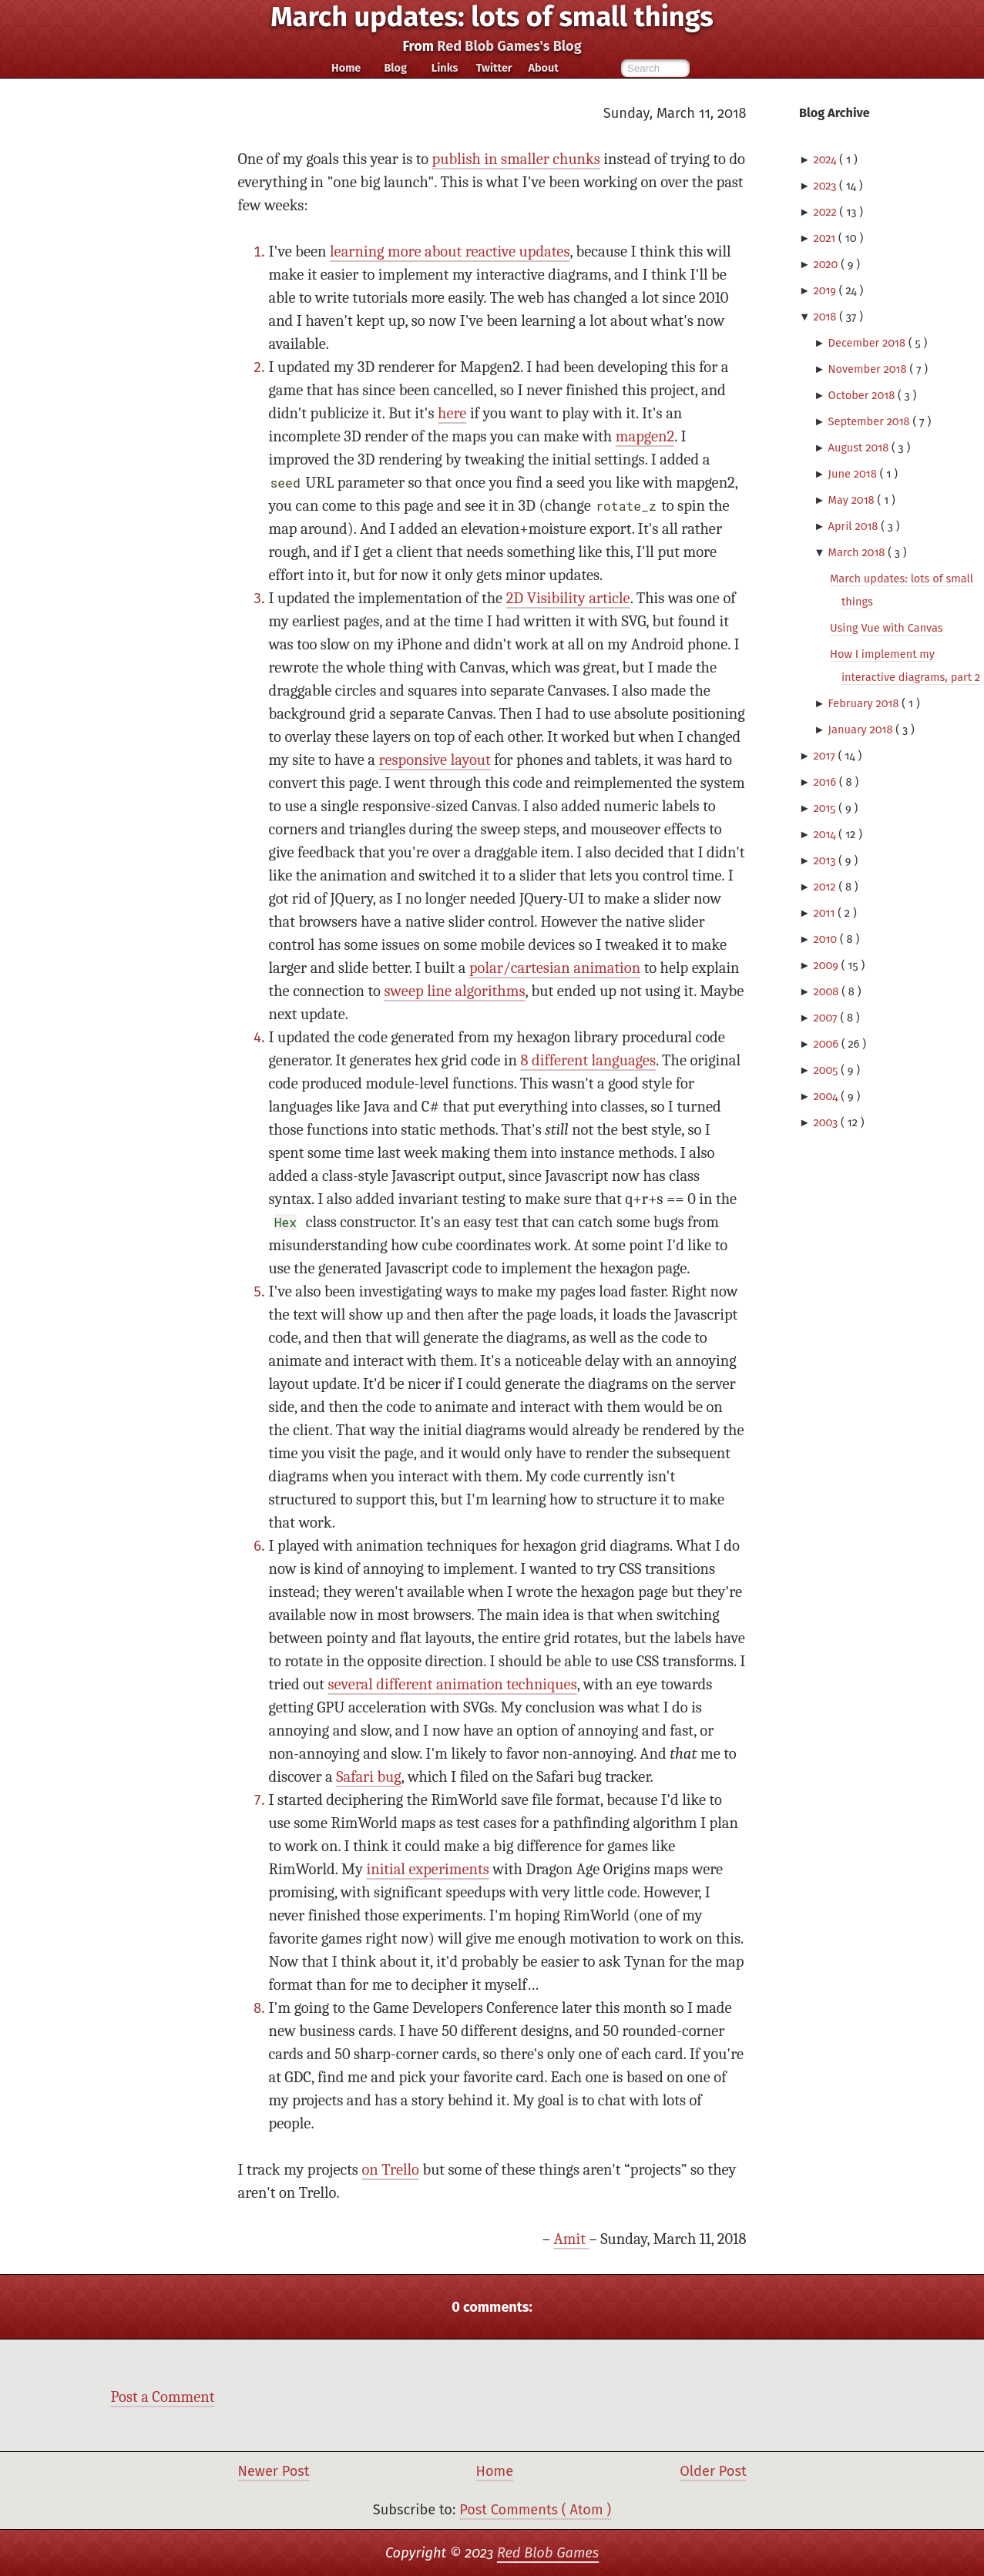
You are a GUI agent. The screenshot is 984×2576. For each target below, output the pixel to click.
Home (346, 68)
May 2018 (853, 500)
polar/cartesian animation (554, 968)
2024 (826, 159)
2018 (826, 317)
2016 (826, 782)
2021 (825, 238)
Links (445, 68)
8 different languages (588, 1060)
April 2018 (855, 526)
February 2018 (865, 703)
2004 (827, 1096)
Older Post (713, 2471)
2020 (827, 264)
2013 (825, 860)
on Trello (389, 2170)
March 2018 (858, 552)
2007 (826, 1018)
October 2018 (863, 395)
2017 (825, 756)
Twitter (494, 68)
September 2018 (870, 421)
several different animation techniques (452, 1684)
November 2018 (869, 369)
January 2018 (862, 729)
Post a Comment (163, 2397)
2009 (827, 965)
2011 (825, 913)
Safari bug (368, 1777)
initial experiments (427, 1869)
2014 (825, 834)
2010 (826, 939)
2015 (825, 808)
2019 (825, 290)
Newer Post (274, 2471)
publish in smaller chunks (516, 159)
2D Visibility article (568, 598)
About (543, 68)
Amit (571, 2239)
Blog (395, 68)
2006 (827, 1044)
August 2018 (860, 447)
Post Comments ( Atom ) (535, 2509)
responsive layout (435, 760)
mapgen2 (645, 436)
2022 (826, 212)
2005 (827, 1070)
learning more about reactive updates (449, 251)
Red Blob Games (548, 2552)
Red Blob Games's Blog (509, 46)
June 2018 (854, 474)
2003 (827, 1122)
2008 (827, 991)
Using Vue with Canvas (886, 628)
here (452, 413)
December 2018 (868, 343)
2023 (826, 186)
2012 (825, 887)
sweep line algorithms (454, 991)
